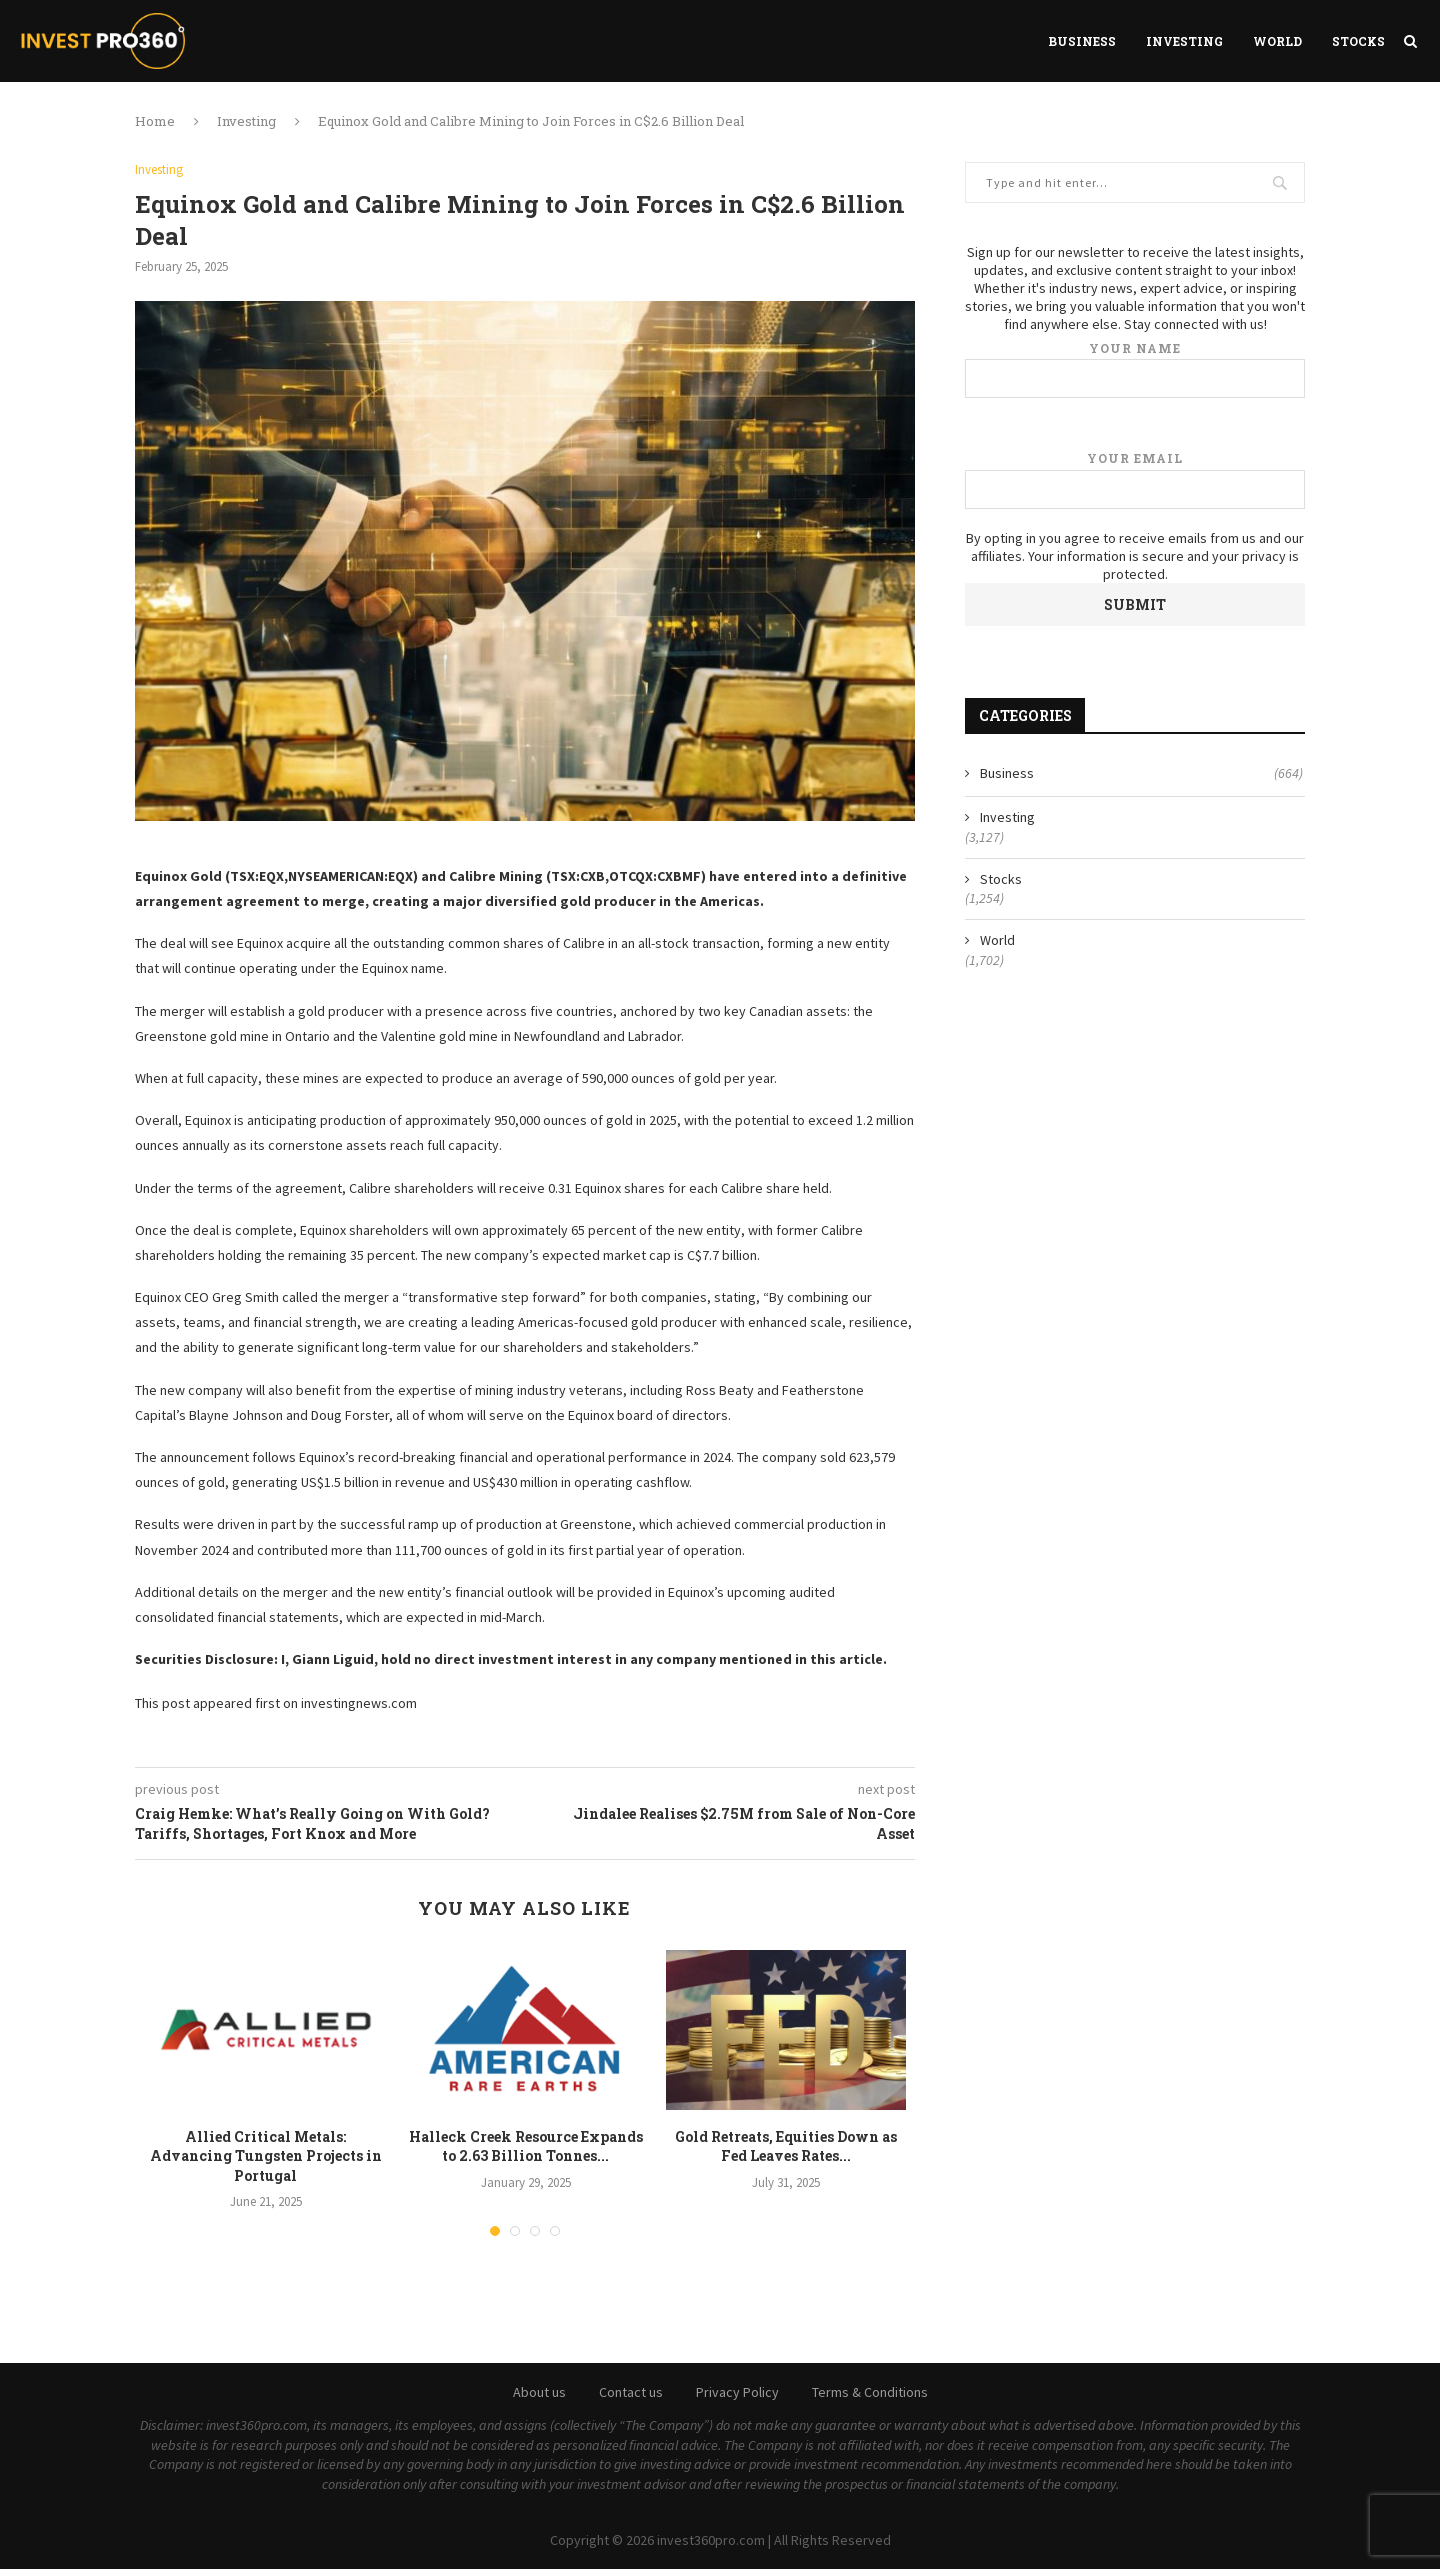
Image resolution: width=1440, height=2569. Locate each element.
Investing (1184, 41)
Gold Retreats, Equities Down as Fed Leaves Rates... (786, 2146)
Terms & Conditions (870, 2392)
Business (1082, 41)
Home (155, 121)
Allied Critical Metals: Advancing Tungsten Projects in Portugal (266, 2156)
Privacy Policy (737, 2392)
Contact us (631, 2392)
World (1277, 41)
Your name (1135, 369)
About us (539, 2392)
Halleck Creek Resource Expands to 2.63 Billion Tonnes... (526, 2146)
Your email (1135, 479)
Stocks (1358, 41)
